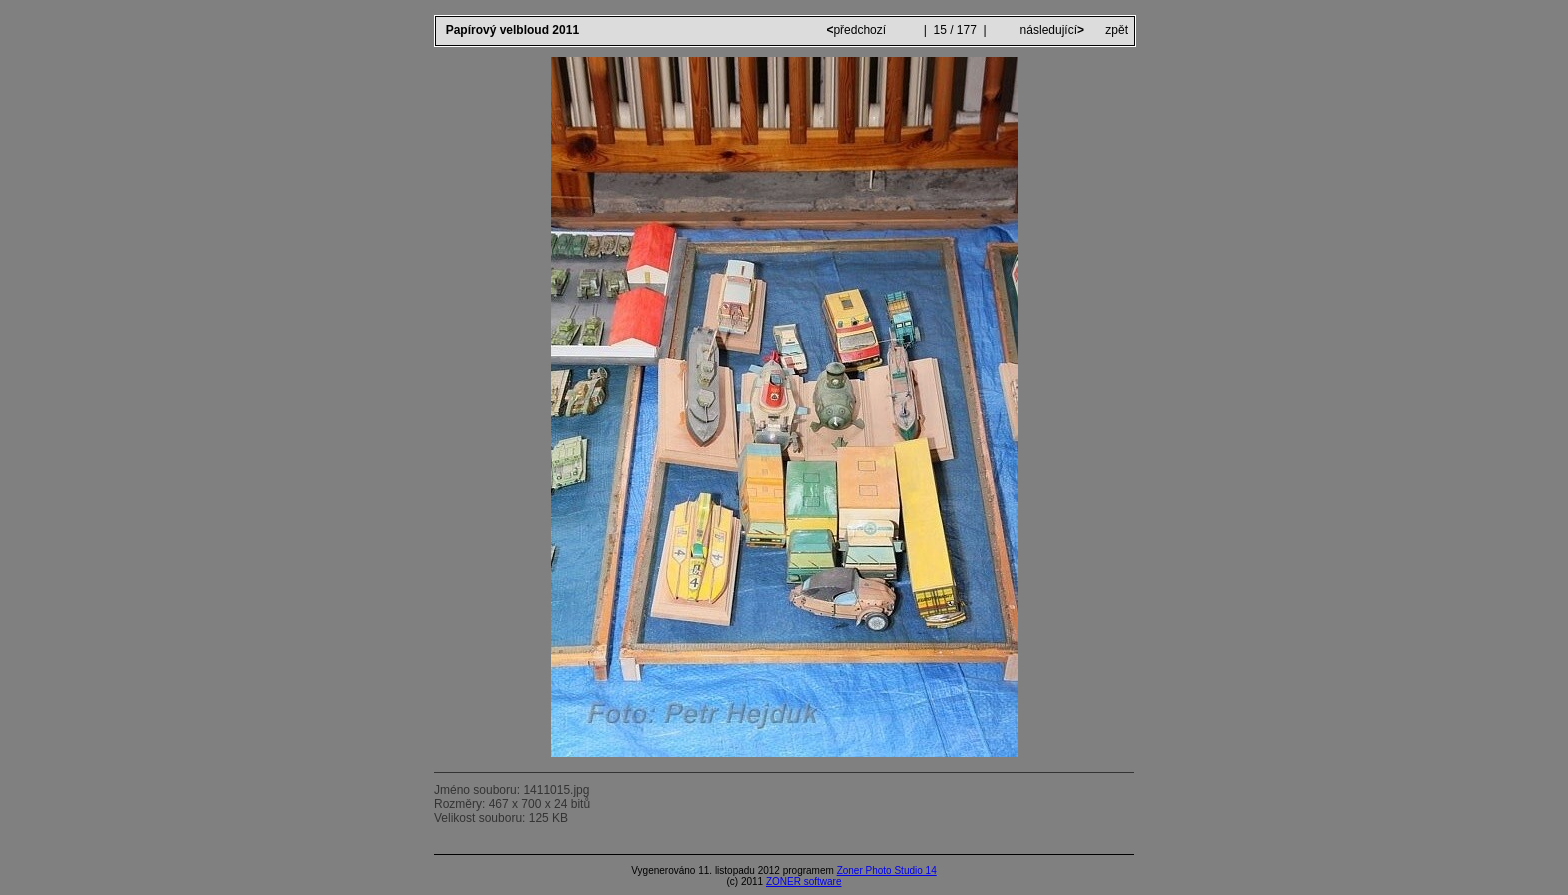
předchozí (857, 30)
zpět (1116, 30)
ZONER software (804, 881)
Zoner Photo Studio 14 (887, 870)
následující (1050, 30)
